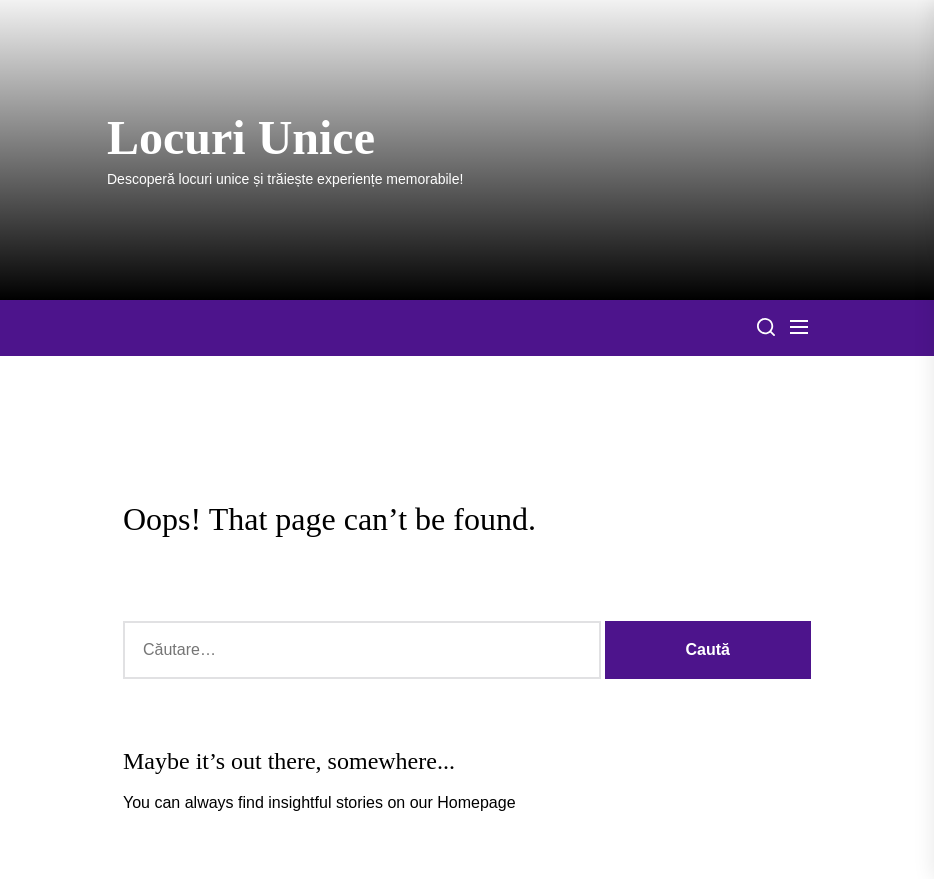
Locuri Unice (241, 137)
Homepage (476, 802)
